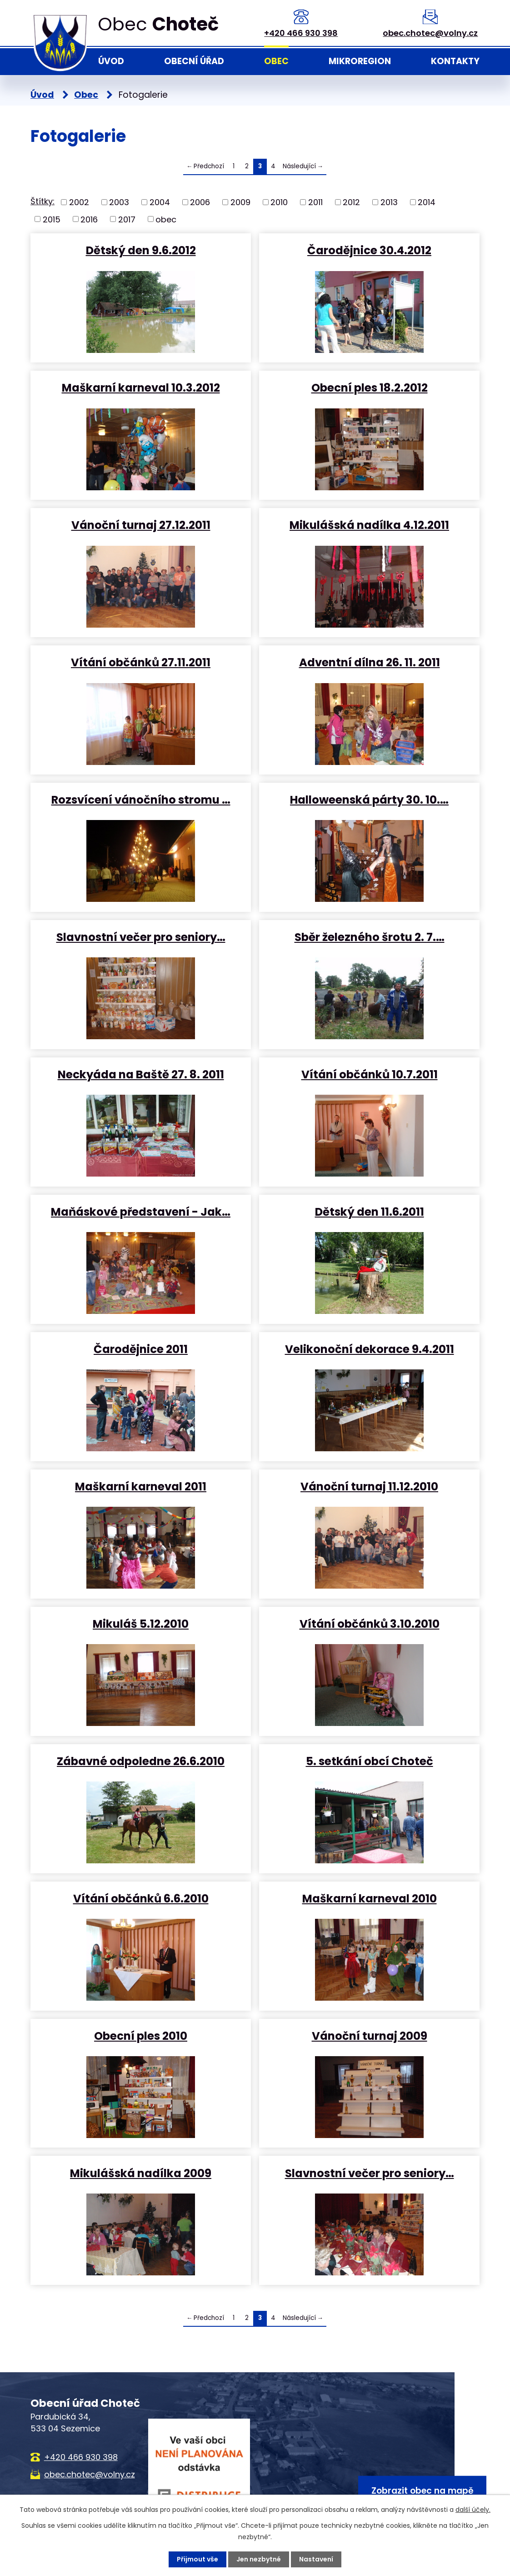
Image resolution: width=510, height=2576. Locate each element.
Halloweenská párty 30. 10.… (369, 799)
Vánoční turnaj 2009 (369, 2035)
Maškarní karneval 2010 (369, 1898)
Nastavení (316, 2559)
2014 (426, 202)
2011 (315, 202)
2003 (119, 202)
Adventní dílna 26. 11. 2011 (369, 661)
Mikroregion (360, 61)
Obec (276, 61)
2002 (79, 202)
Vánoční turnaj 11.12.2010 (369, 1486)
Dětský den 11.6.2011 (369, 1211)
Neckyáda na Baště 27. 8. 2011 (141, 1074)
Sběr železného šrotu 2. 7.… (370, 936)
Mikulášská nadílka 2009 (140, 2172)
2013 (389, 202)
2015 (51, 219)
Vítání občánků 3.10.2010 (370, 1623)
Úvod (111, 61)
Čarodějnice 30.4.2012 (369, 249)
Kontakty (455, 61)
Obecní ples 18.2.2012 (369, 387)
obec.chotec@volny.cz (430, 33)
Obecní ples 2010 (140, 2035)
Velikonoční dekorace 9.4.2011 (369, 1348)
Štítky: (42, 201)
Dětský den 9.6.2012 (141, 249)
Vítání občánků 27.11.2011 (140, 661)
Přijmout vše (197, 2559)
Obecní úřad (194, 61)
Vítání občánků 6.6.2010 (141, 1898)
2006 (200, 202)
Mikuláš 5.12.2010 (141, 1623)
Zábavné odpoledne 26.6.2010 (141, 1760)
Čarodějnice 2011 (141, 1348)
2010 (279, 202)
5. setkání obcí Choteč (369, 1760)
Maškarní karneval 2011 (140, 1486)
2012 (351, 202)
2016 (89, 219)
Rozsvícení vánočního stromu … (140, 799)
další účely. (472, 2509)
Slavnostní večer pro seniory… (140, 936)
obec (165, 219)
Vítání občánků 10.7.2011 (369, 1074)
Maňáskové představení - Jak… (140, 1211)
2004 (160, 202)
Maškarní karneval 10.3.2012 (141, 387)
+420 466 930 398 (301, 33)
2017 (126, 219)
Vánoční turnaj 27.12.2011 (140, 524)
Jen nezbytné (258, 2559)
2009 (240, 202)
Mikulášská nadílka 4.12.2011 (369, 524)
